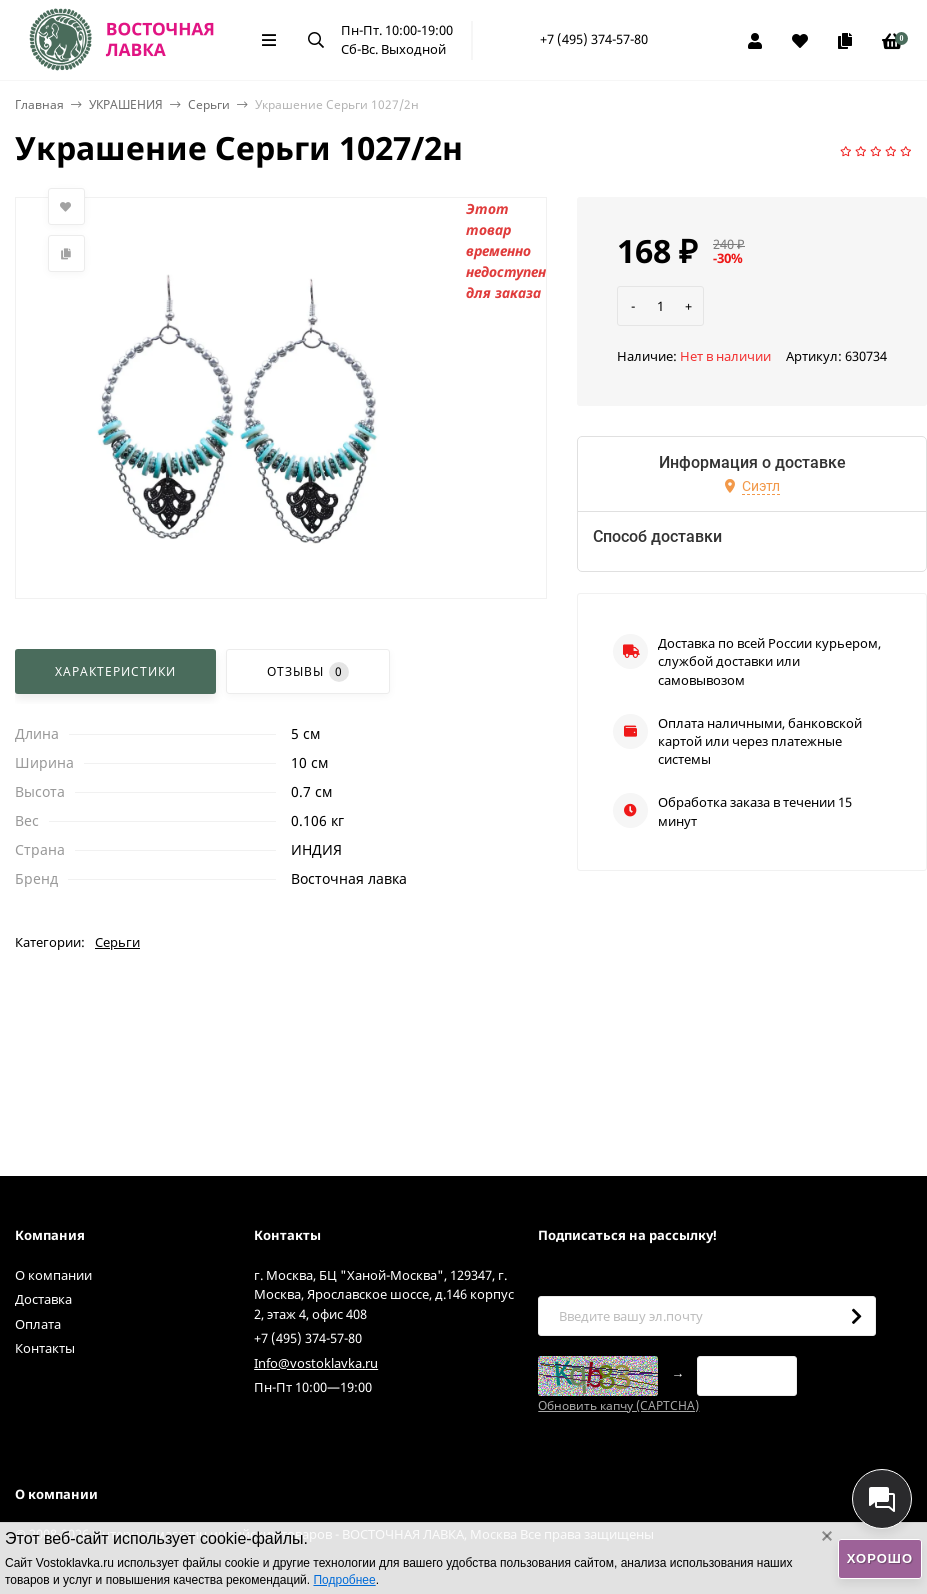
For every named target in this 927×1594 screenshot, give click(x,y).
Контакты (45, 1348)
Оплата (38, 1324)
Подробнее (344, 1580)
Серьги (209, 104)
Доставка (43, 1299)
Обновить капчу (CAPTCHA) (618, 1405)
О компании (53, 1275)
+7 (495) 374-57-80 (594, 39)
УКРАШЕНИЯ (126, 104)
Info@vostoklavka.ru (316, 1363)
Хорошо (880, 1558)
